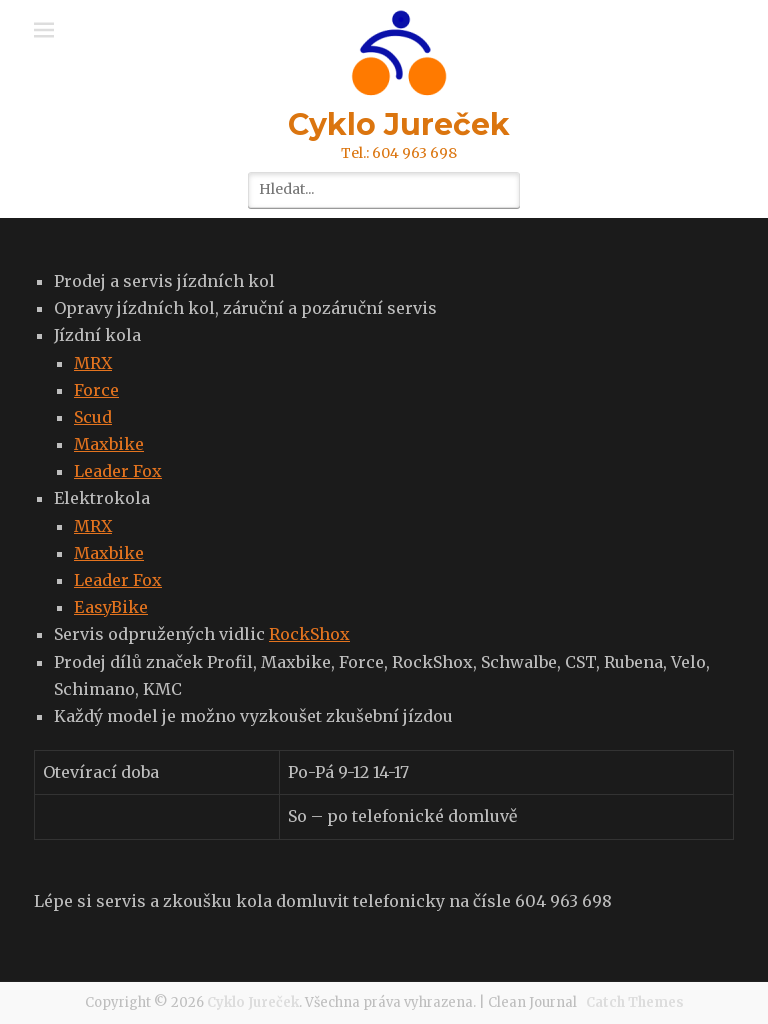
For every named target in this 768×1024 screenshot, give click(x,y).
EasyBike (111, 607)
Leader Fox (118, 471)
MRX (93, 363)
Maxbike (109, 444)
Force (96, 390)
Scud (93, 417)
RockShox (309, 634)
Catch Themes (635, 1002)
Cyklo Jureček (399, 124)
